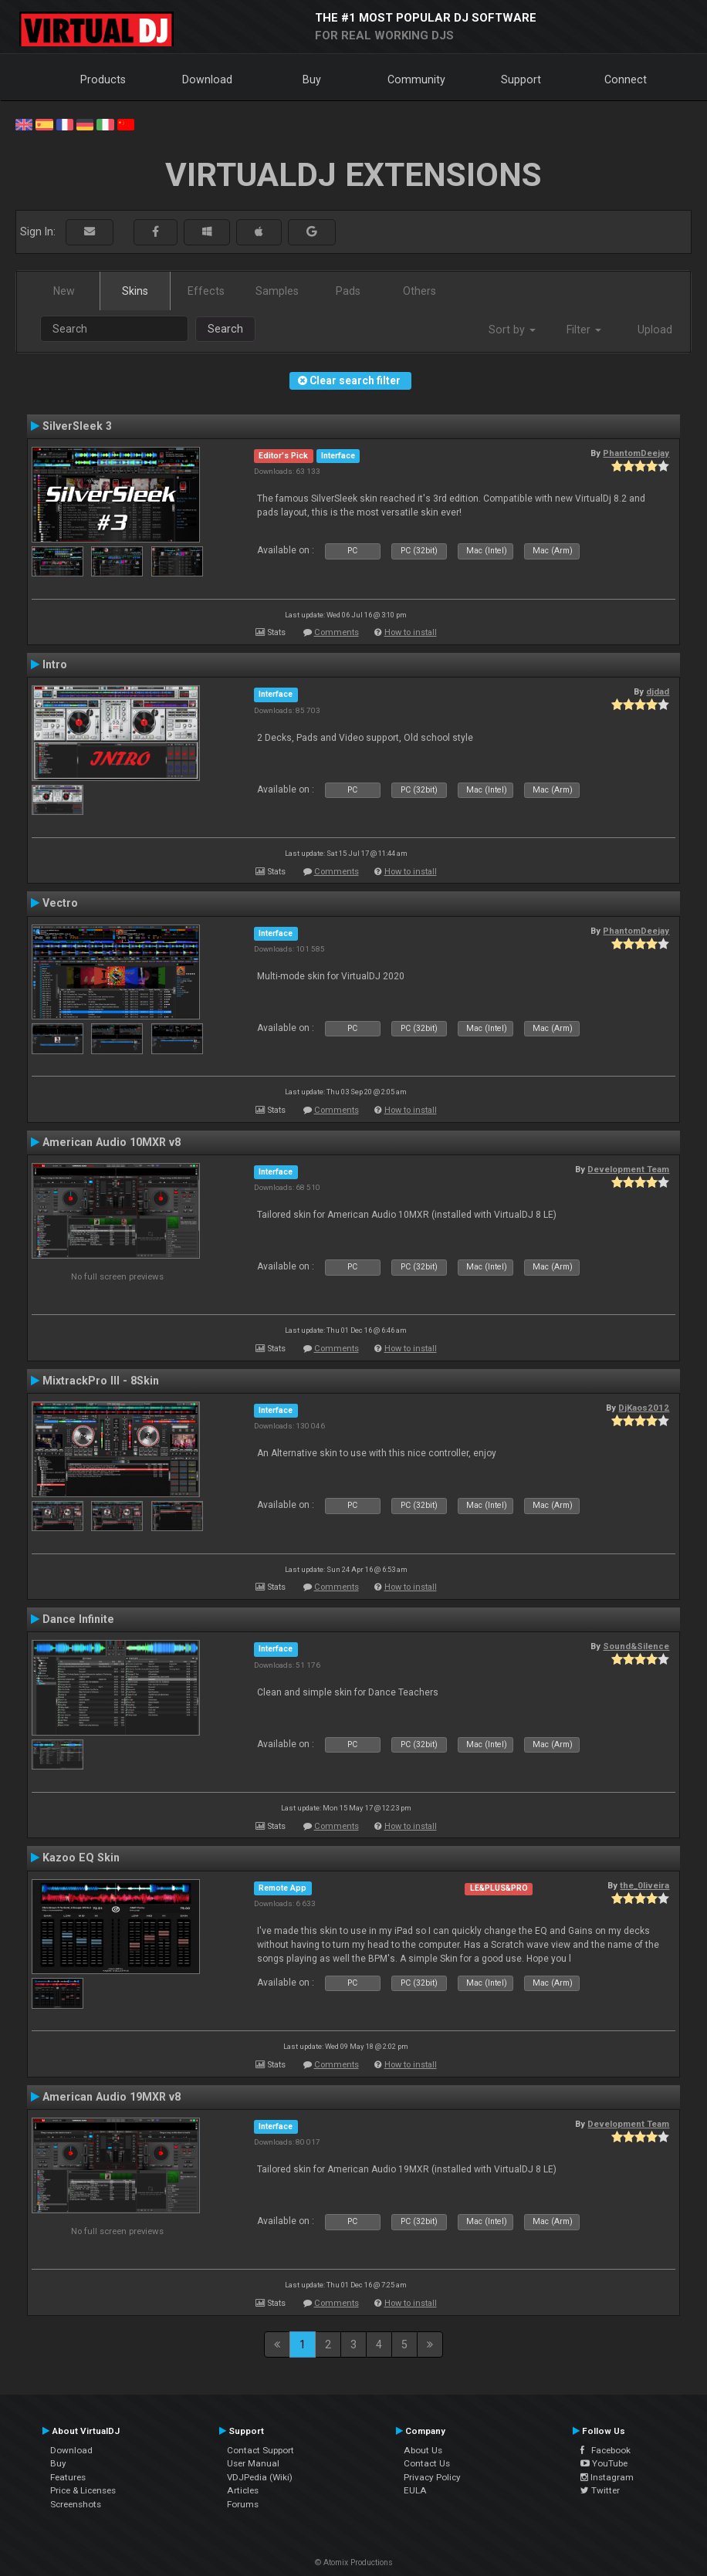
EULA (415, 2490)
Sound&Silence (636, 1646)
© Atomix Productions (354, 2562)
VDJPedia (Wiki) (260, 2477)
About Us (423, 2450)
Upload (655, 329)
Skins (135, 291)
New (64, 291)
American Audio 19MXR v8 (111, 2097)
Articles (243, 2490)
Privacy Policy (432, 2477)
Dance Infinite (78, 1619)
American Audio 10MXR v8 (111, 1142)
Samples (277, 291)
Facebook (605, 2450)
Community (416, 79)
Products (103, 79)
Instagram (607, 2477)
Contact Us (427, 2463)
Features (68, 2477)
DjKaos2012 (643, 1407)
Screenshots (75, 2504)
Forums (243, 2504)
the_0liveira (644, 1885)
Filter (584, 329)
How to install (410, 632)
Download (207, 79)
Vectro (60, 903)
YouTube (604, 2463)
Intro (54, 664)
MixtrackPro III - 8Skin (100, 1380)
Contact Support (260, 2450)
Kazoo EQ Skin (81, 1857)
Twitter (600, 2490)
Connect (625, 79)
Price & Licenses (83, 2490)
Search (225, 329)
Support (521, 79)
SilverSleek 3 (77, 426)
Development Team (628, 1169)
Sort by (512, 329)
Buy (312, 79)
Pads (348, 291)
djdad (657, 691)
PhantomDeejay (636, 453)
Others (419, 291)
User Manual (253, 2463)
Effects (206, 291)
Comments (336, 632)
